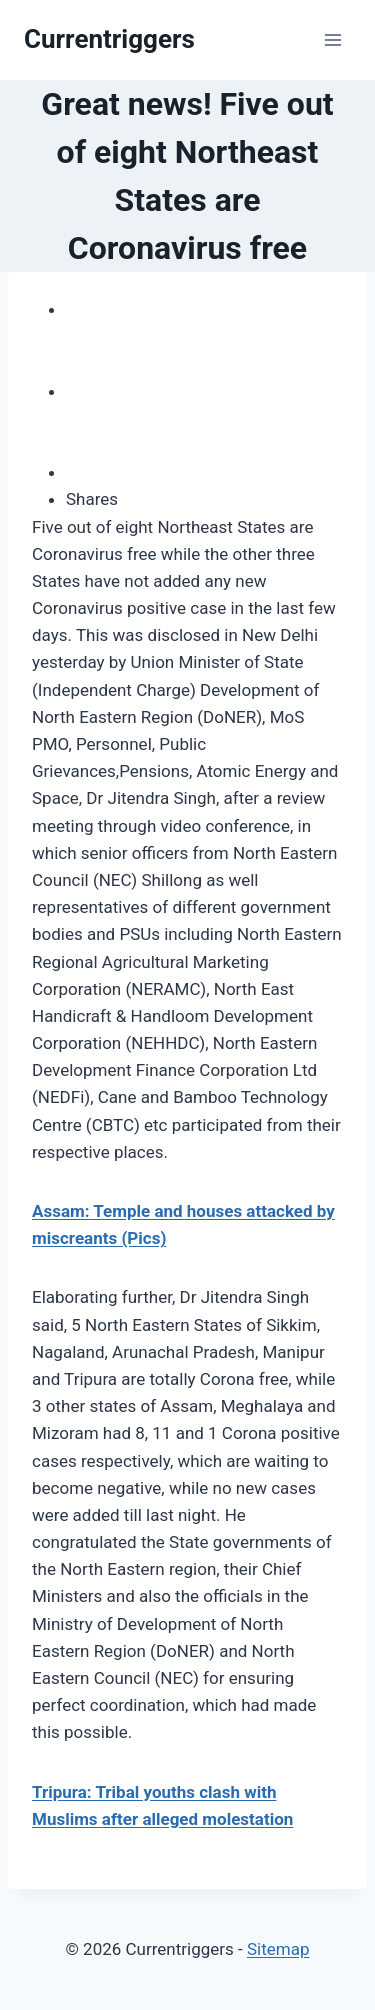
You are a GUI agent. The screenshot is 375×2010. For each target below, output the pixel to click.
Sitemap (278, 1949)
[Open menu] (332, 39)
